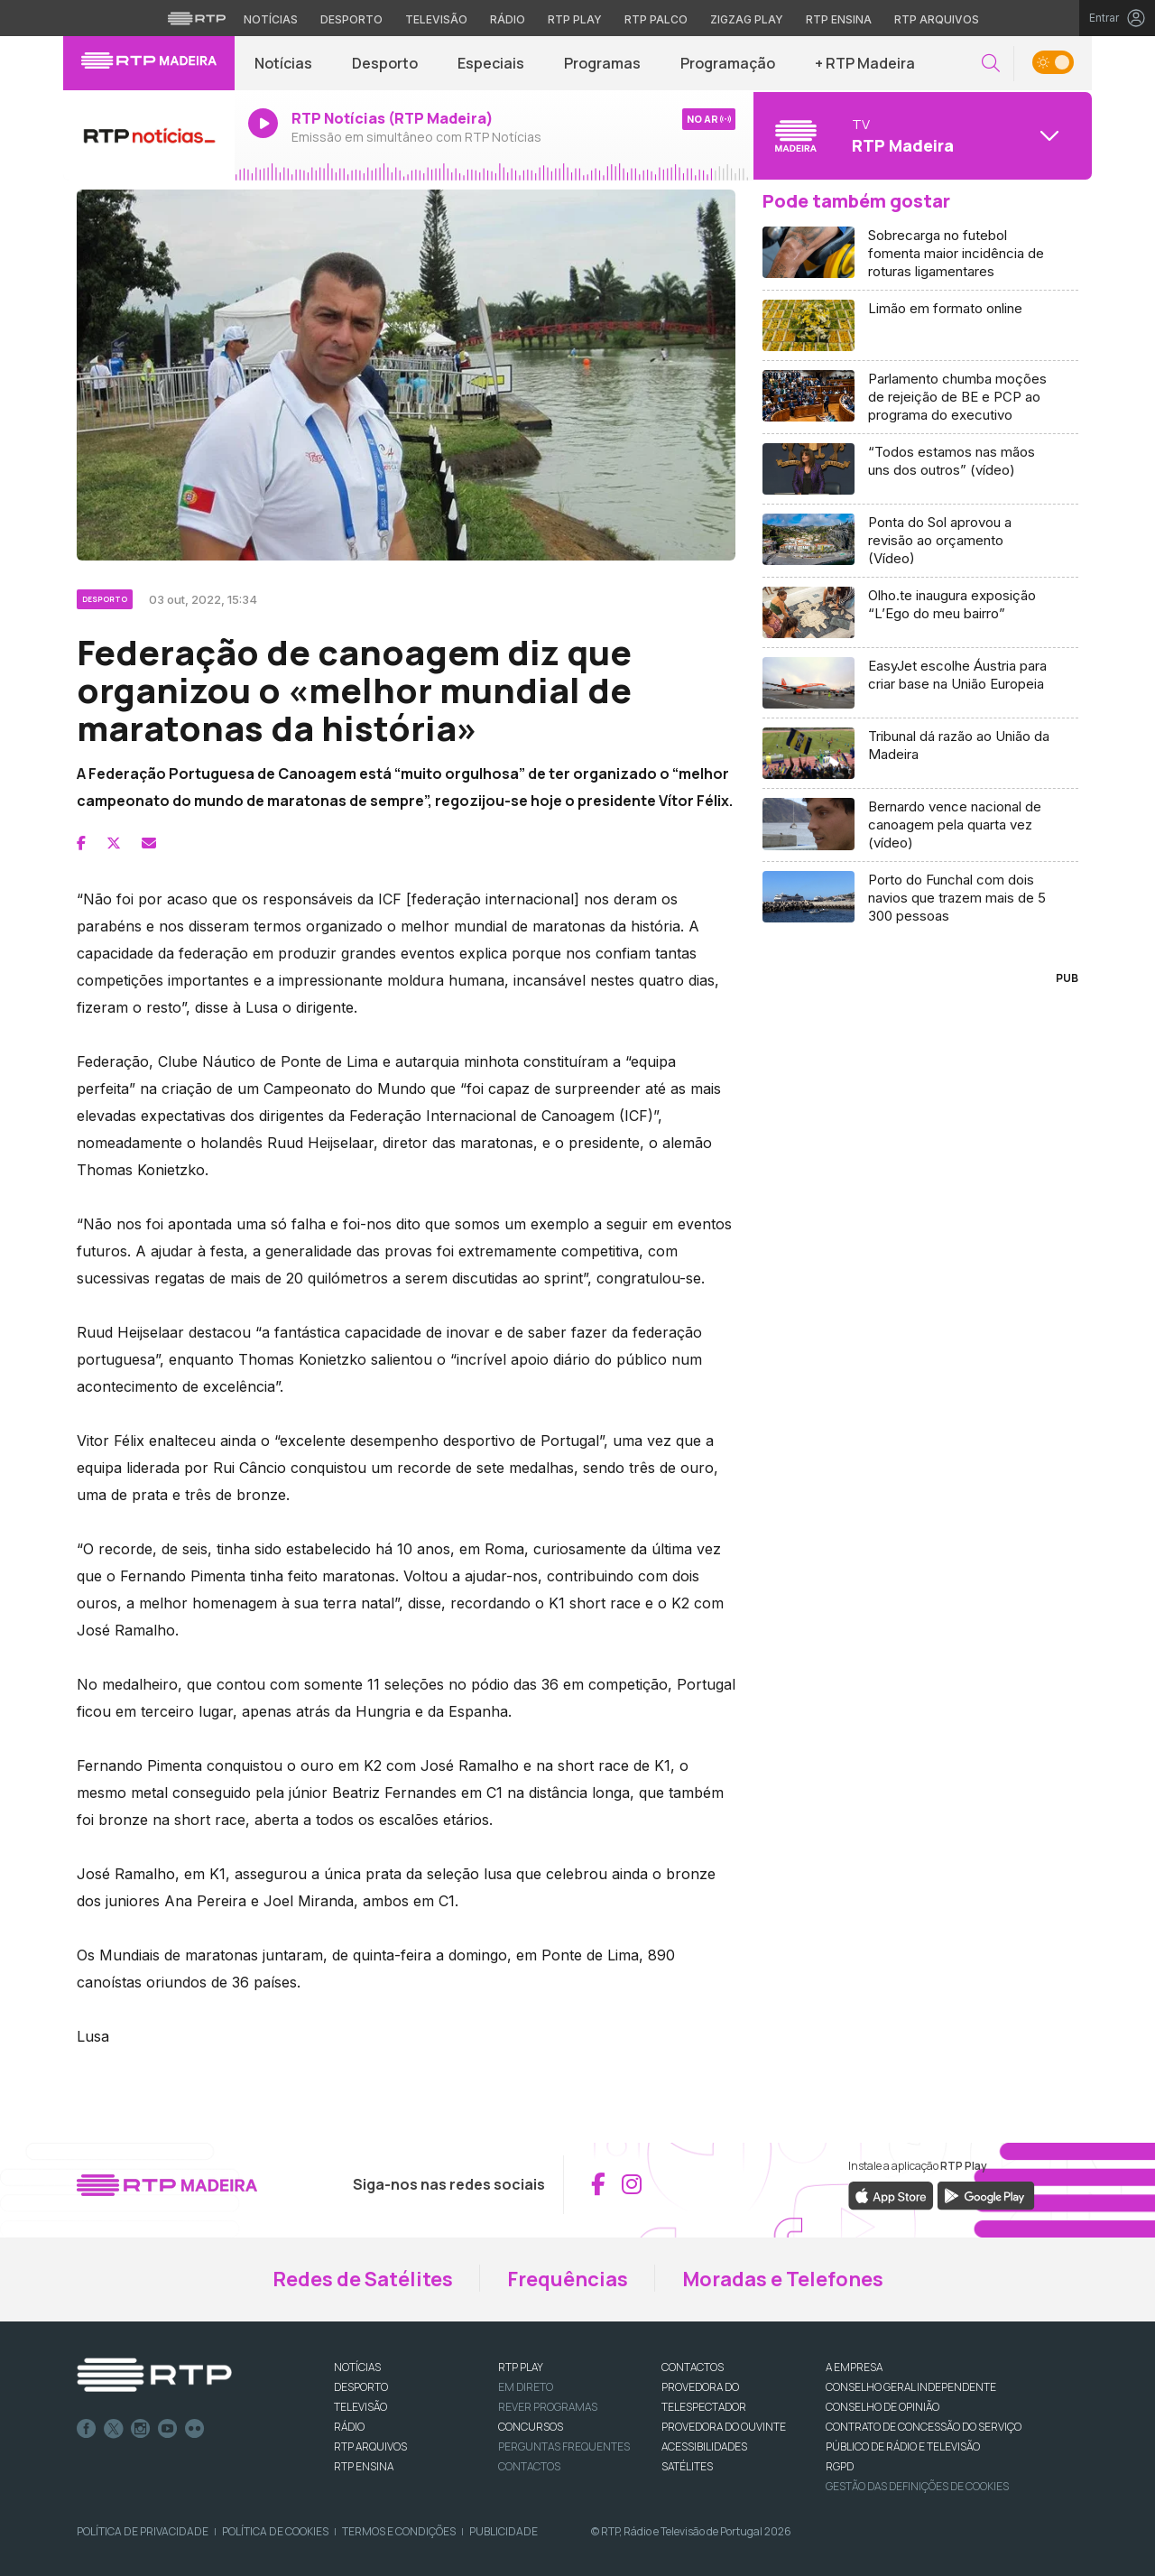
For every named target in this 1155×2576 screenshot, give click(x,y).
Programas (602, 63)
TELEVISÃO (360, 2406)
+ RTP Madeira (865, 63)
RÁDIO (349, 2426)
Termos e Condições (399, 2531)
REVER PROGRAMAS (547, 2406)
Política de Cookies (275, 2531)
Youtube (168, 2429)
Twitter (114, 2429)
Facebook (87, 2429)
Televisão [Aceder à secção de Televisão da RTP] (436, 19)
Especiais (490, 63)
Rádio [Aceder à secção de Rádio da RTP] (507, 19)
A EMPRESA (854, 2367)
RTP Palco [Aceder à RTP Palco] (656, 19)
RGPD (840, 2466)
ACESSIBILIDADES (704, 2446)
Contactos (529, 2466)
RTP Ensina (363, 2466)
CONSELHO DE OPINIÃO (882, 2406)
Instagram (141, 2429)
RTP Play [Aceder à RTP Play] (575, 19)
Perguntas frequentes (564, 2446)
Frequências (567, 2279)
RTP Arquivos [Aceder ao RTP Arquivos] (936, 19)
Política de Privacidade (142, 2531)
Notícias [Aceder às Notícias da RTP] (271, 19)
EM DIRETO (525, 2387)
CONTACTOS (692, 2367)
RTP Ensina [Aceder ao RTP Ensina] (839, 19)
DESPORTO (361, 2387)
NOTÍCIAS (357, 2367)
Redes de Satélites (363, 2279)
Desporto (385, 63)
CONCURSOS (530, 2426)
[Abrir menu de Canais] (920, 135)
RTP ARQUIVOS (370, 2446)
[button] (991, 63)
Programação (727, 63)
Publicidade (503, 2531)
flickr (195, 2429)
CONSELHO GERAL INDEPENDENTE (911, 2387)
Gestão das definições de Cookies (917, 2486)
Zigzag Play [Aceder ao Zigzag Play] (746, 19)
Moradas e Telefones (782, 2279)
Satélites (687, 2466)
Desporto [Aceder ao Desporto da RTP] (351, 19)
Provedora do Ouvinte (723, 2426)
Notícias (283, 63)
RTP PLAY (520, 2367)
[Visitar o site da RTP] (197, 18)
